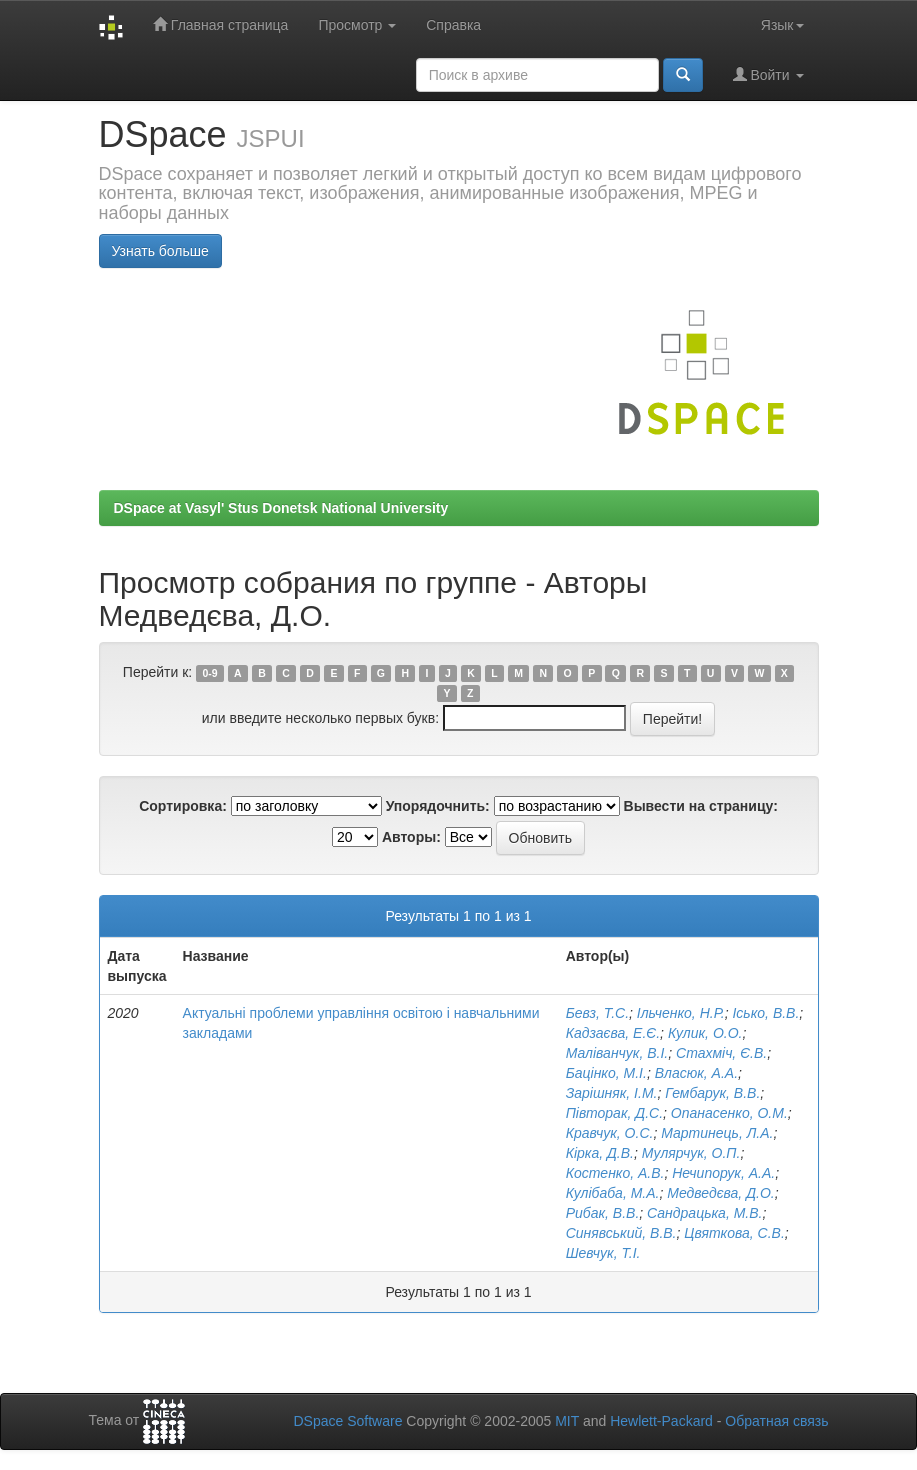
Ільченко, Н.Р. (681, 1013)
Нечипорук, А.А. (723, 1173)
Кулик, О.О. (705, 1033)
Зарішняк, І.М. (612, 1093)
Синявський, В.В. (621, 1233)
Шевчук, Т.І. (603, 1253)
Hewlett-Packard (661, 1421)
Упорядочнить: (438, 806)
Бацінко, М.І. (606, 1073)
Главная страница (220, 24)
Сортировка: (183, 806)
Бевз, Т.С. (597, 1013)
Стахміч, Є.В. (721, 1053)
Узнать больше (160, 251)
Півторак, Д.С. (614, 1113)
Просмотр (357, 25)
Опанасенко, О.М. (729, 1113)
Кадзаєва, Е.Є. (613, 1033)
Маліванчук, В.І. (617, 1053)
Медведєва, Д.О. (720, 1193)
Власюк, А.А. (696, 1073)
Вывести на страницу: (701, 806)
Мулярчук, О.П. (691, 1153)
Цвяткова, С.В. (734, 1233)
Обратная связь (776, 1421)
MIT (567, 1421)
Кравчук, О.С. (610, 1133)
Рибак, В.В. (603, 1213)
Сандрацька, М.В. (704, 1213)
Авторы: (411, 837)
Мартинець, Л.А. (717, 1133)
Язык (782, 25)
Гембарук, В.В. (712, 1093)
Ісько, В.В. (765, 1013)
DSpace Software (347, 1421)
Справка (453, 25)
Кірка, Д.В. (600, 1153)
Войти (768, 74)
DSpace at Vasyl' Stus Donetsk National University (281, 508)
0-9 (209, 673)
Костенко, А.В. (615, 1173)
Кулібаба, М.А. (613, 1193)
